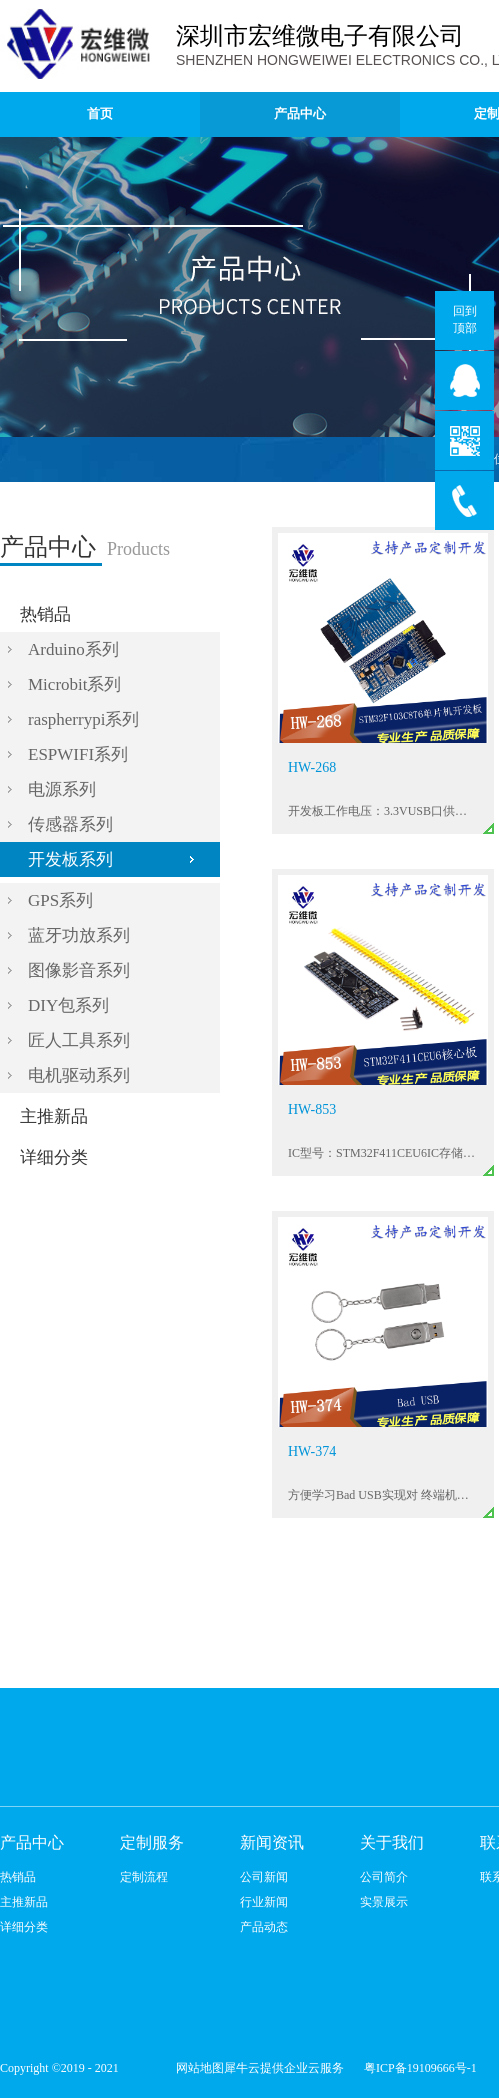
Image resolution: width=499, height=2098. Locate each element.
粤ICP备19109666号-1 (420, 2068)
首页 (100, 113)
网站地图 (197, 2068)
